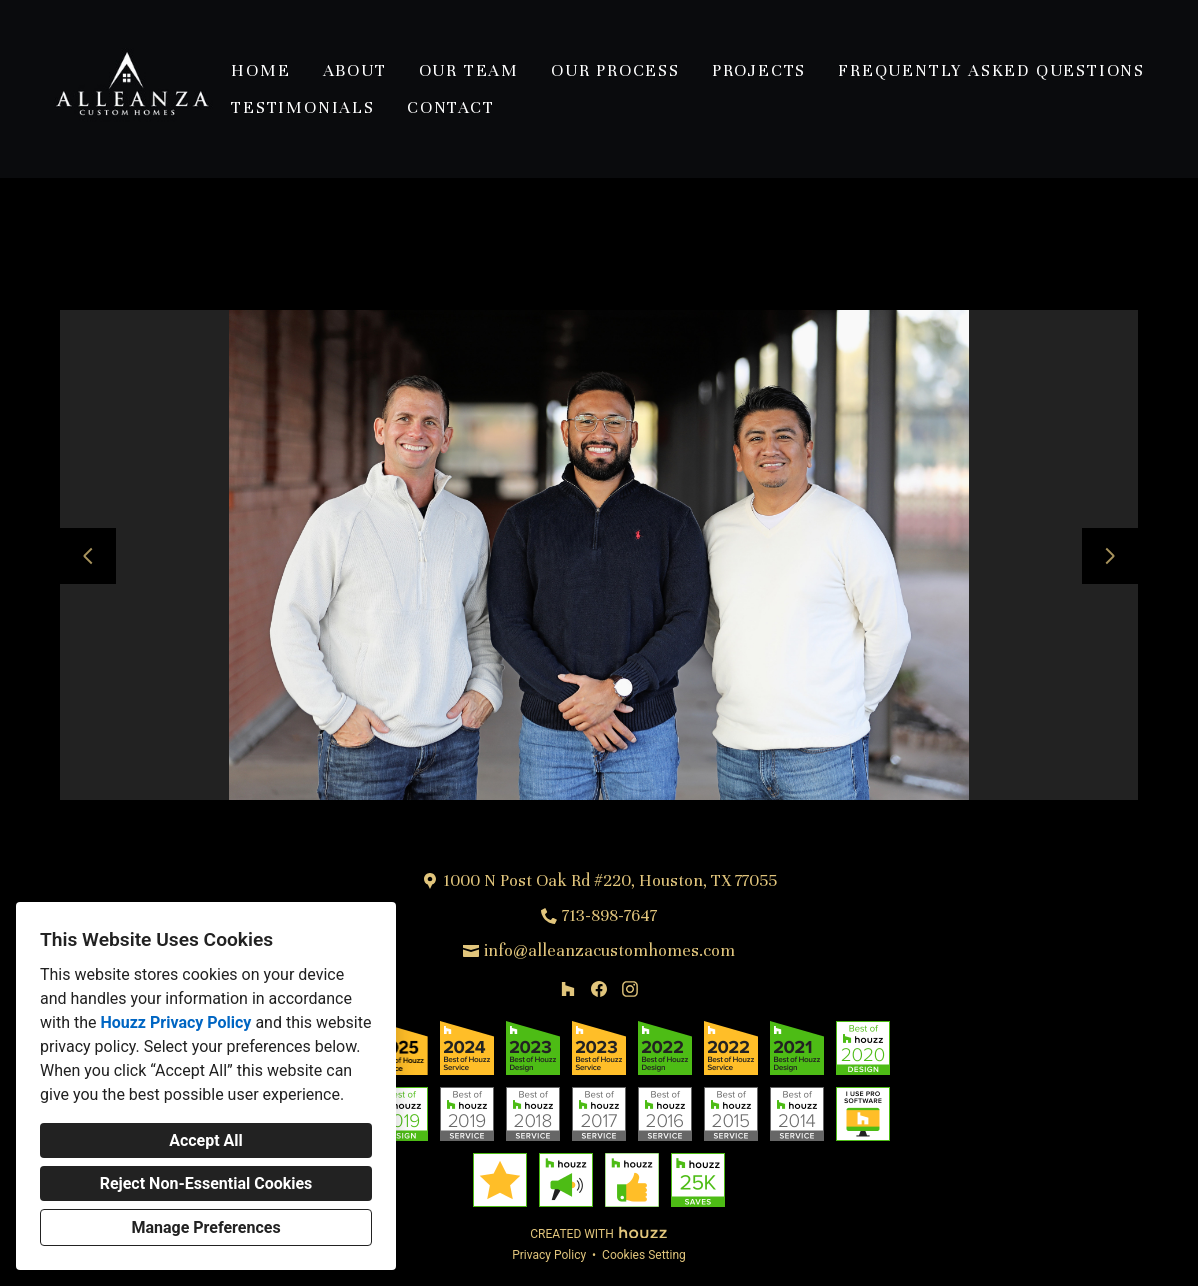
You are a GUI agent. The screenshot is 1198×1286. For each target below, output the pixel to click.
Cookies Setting (644, 1255)
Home (260, 70)
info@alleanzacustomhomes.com (609, 950)
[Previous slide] (88, 556)
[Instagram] (629, 989)
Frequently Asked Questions (991, 70)
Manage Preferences (205, 1227)
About (355, 70)
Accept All (206, 1140)
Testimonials (303, 107)
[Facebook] (598, 989)
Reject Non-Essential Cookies (206, 1183)
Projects (759, 70)
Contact (451, 107)
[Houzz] (568, 989)
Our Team (469, 70)
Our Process (615, 70)
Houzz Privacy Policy (175, 1022)
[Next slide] (1110, 556)
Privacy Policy (549, 1255)
